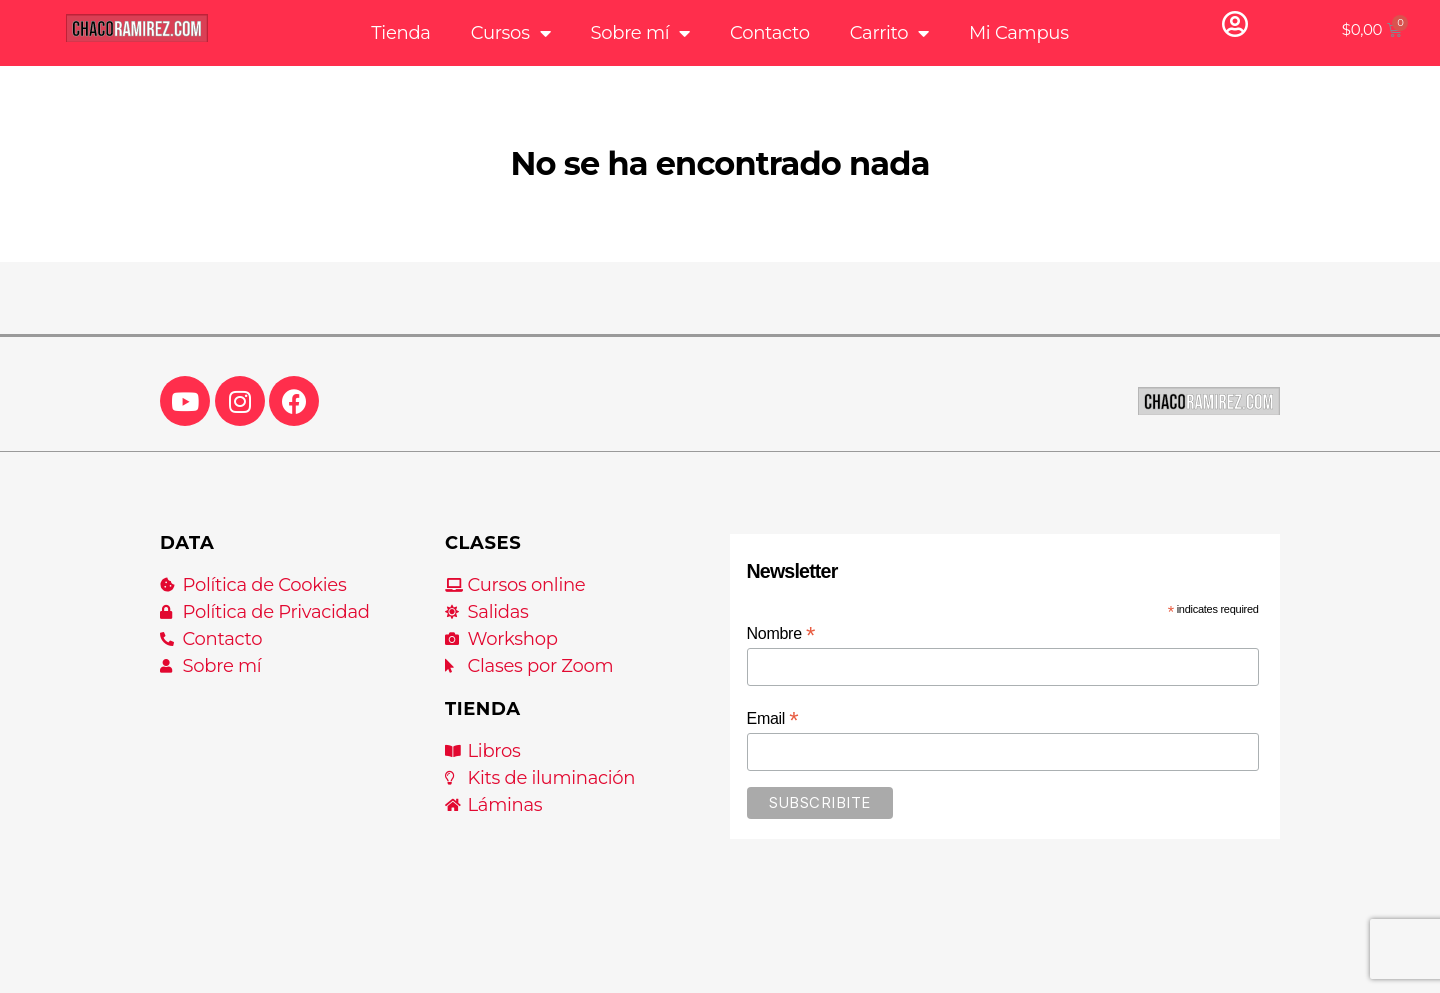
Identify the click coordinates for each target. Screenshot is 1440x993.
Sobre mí (640, 33)
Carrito (889, 33)
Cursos (511, 33)
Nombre (781, 633)
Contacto (770, 33)
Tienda (400, 33)
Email (773, 718)
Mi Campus (1019, 33)
